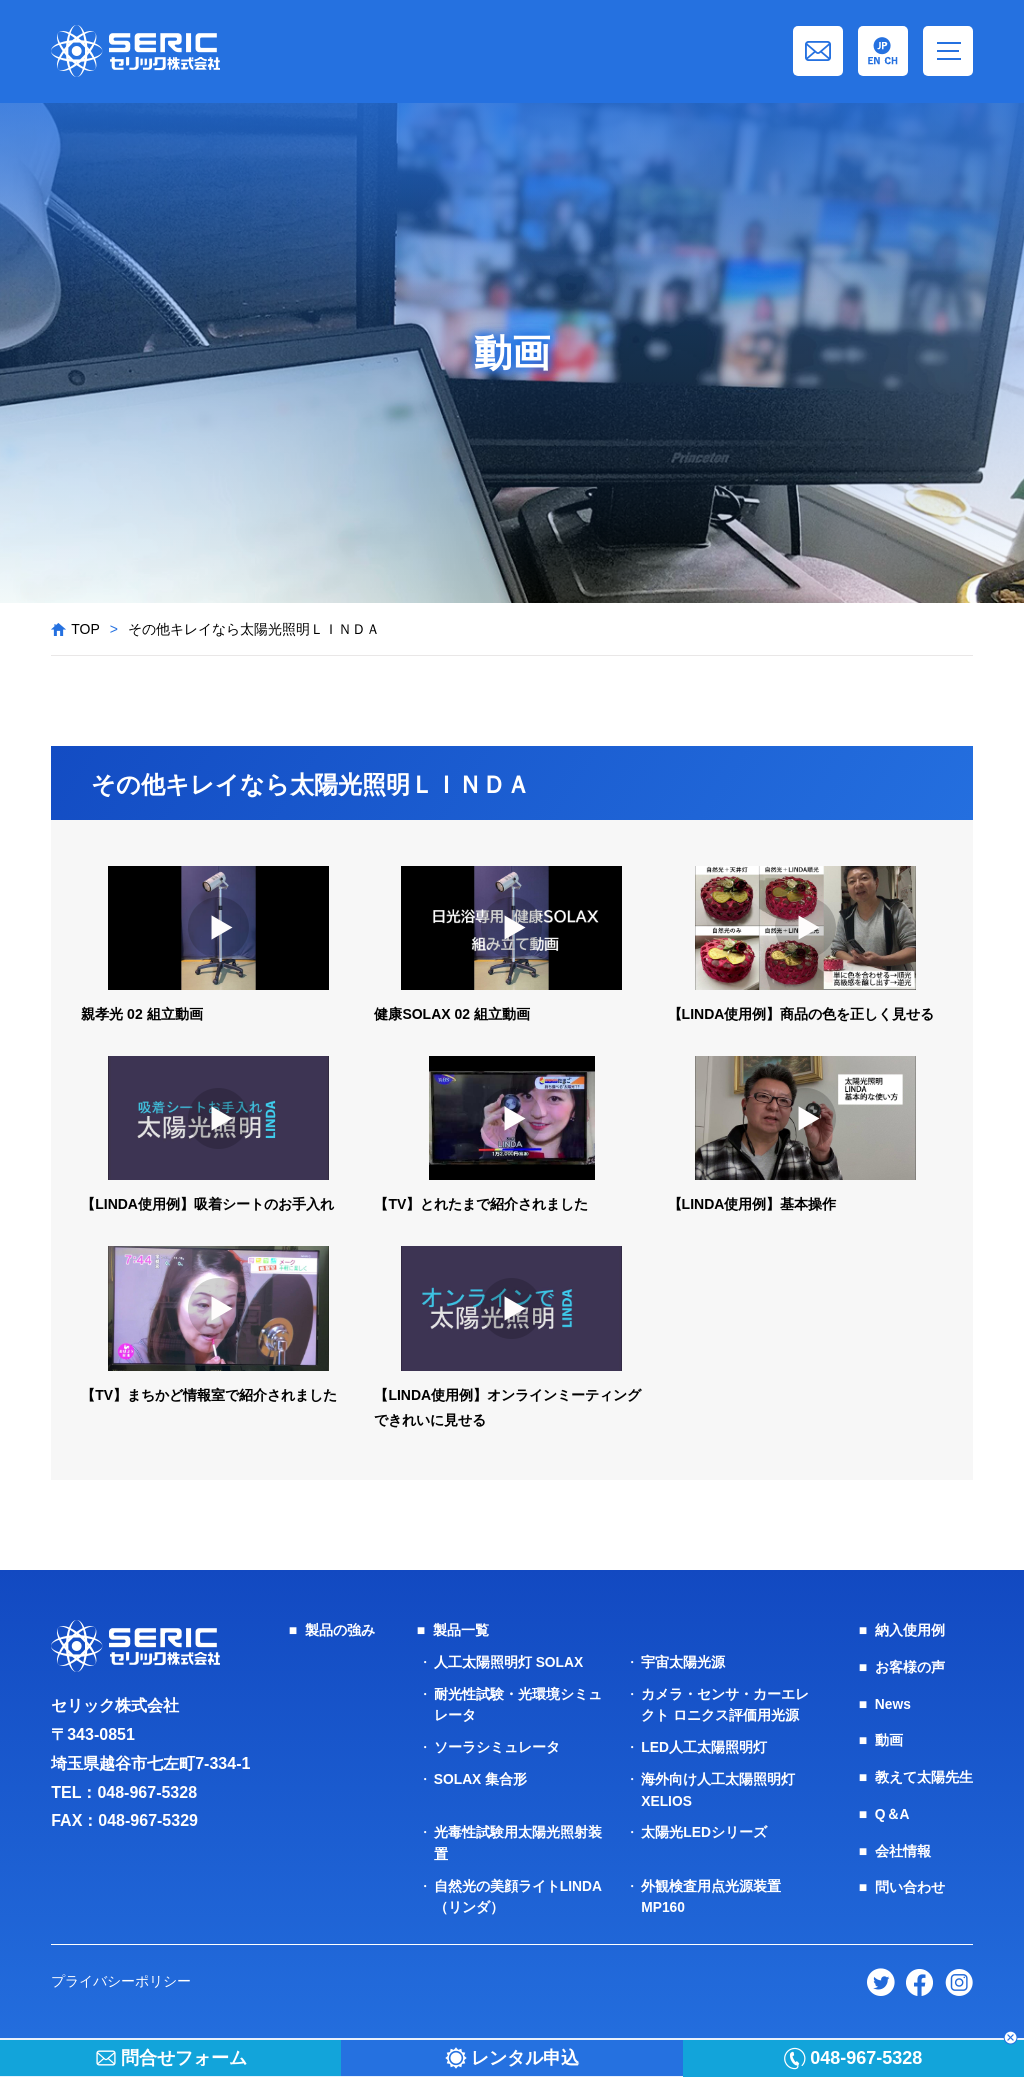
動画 (889, 1738)
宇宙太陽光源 (683, 1661)
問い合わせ (910, 1882)
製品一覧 (461, 1630)
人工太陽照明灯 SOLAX (509, 1661)
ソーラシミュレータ (497, 1744)
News (893, 1702)
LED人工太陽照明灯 (704, 1744)
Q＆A (892, 1810)
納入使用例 (910, 1630)
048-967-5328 (147, 1792)
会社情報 (903, 1846)
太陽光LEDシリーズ (704, 1827)
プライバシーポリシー (121, 1973)
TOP (85, 629)
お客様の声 (910, 1666)
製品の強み (340, 1630)
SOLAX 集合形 (481, 1775)
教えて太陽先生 (924, 1774)
